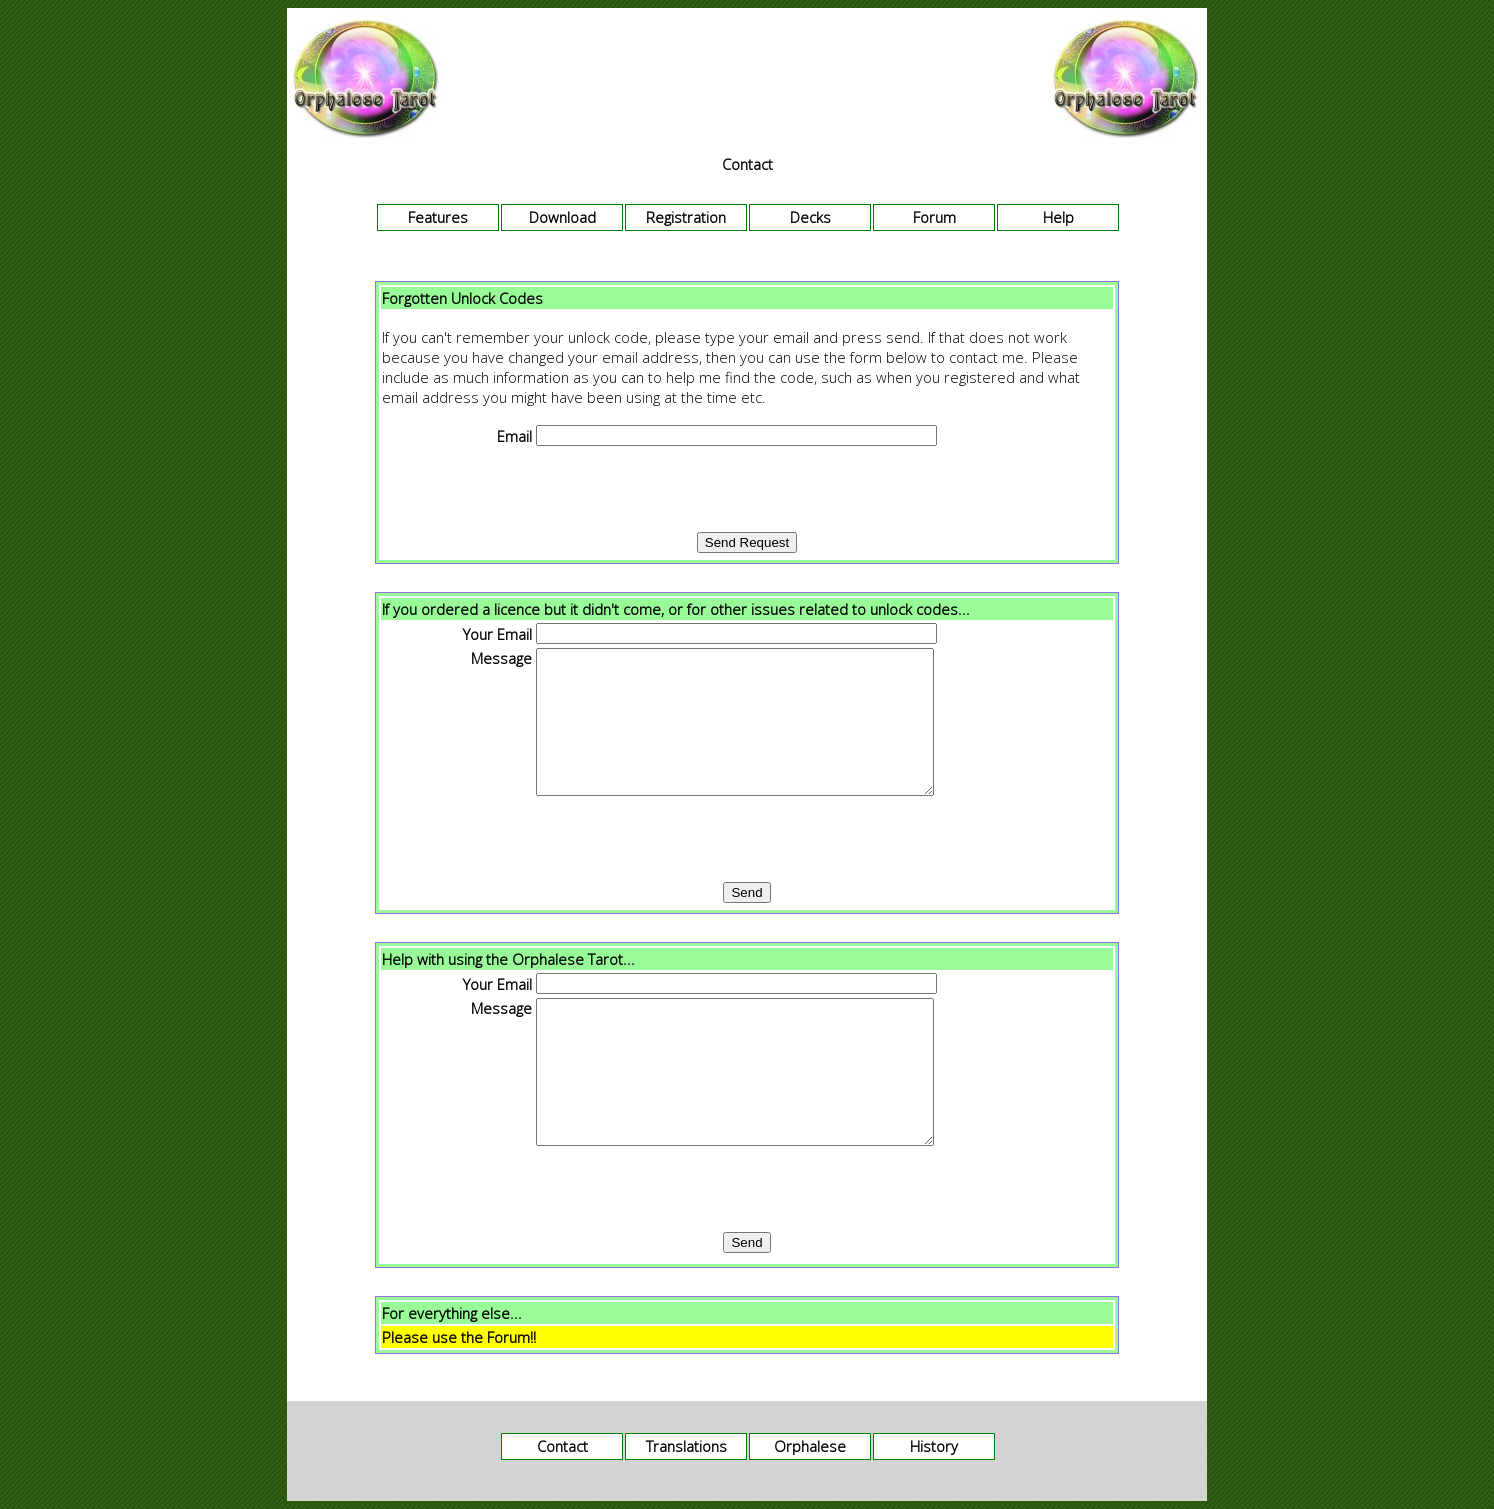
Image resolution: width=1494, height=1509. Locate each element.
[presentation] (747, 489)
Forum (934, 217)
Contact (562, 1446)
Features (438, 217)
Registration (686, 217)
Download (562, 217)
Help (1058, 217)
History (934, 1446)
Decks (810, 217)
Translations (686, 1446)
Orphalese (810, 1446)
